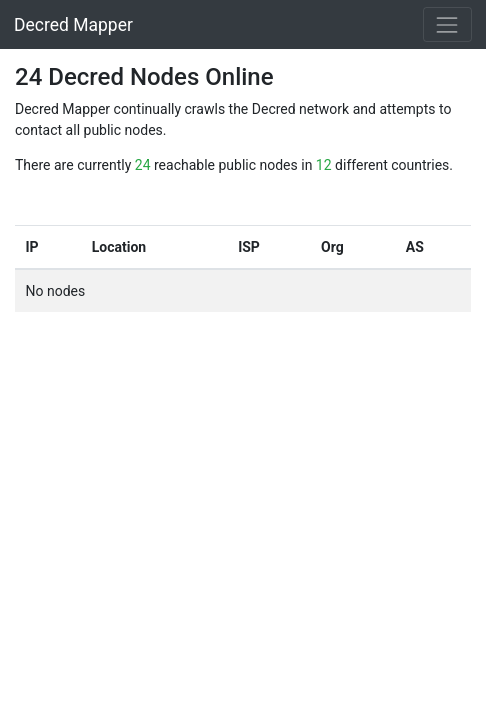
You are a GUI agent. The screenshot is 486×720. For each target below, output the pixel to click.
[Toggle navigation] (447, 24)
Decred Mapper (73, 25)
